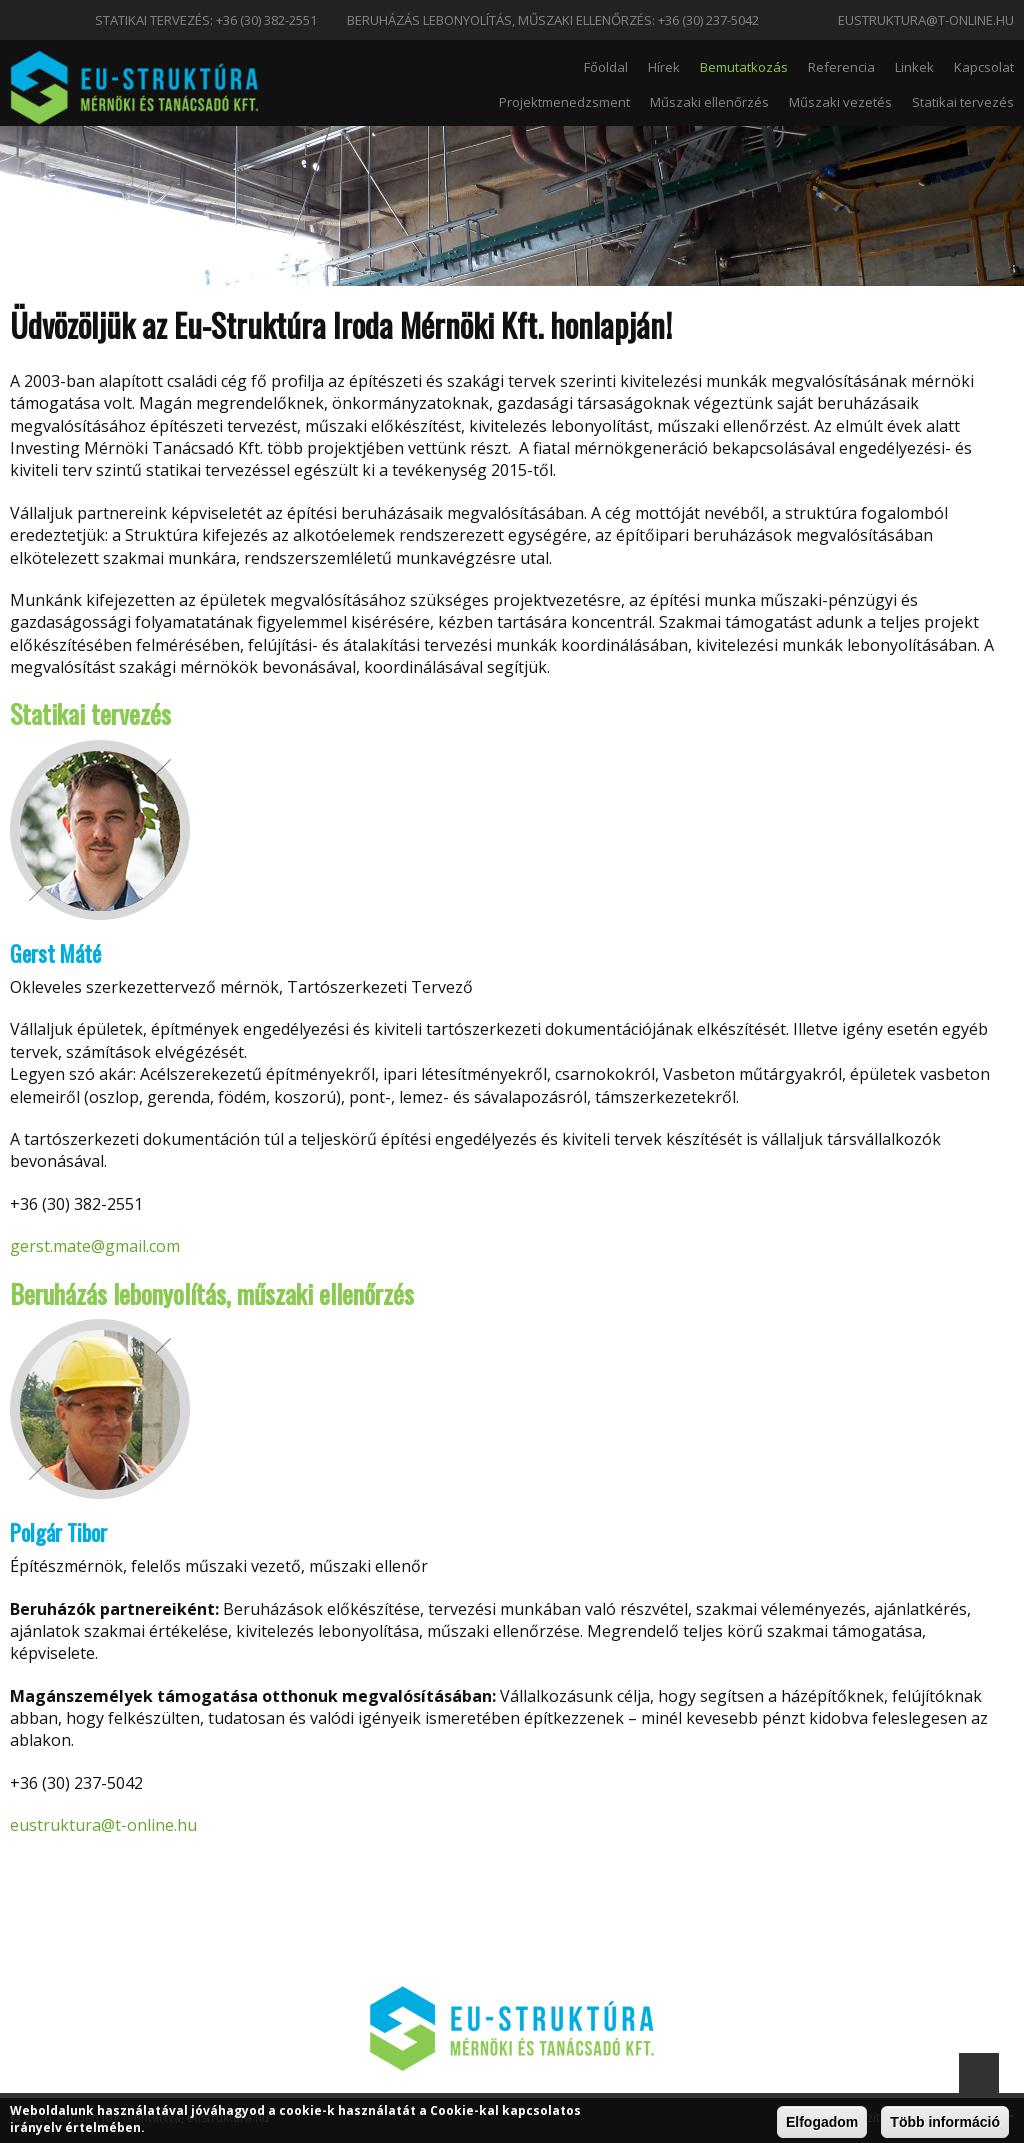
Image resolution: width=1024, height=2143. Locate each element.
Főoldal (606, 67)
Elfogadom (822, 2122)
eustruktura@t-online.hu (926, 20)
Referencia (841, 67)
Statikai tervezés (963, 102)
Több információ (945, 2122)
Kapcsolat (984, 67)
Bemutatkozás (744, 67)
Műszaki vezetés (840, 102)
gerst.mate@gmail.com (95, 1246)
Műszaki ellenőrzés (709, 102)
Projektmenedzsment (564, 102)
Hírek (664, 67)
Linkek (914, 67)
